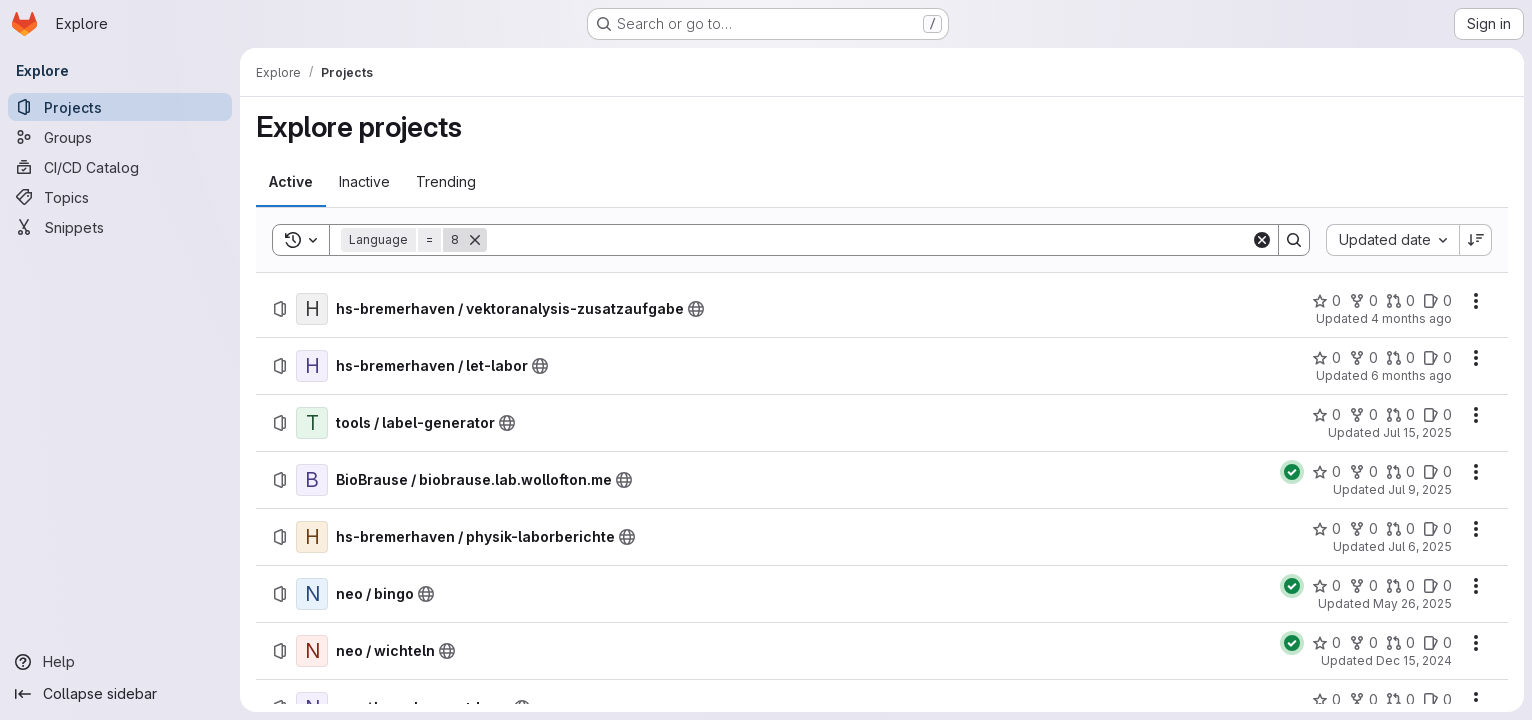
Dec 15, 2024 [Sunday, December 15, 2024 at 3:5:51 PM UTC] (1414, 660)
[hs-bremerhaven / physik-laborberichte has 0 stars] (1326, 529)
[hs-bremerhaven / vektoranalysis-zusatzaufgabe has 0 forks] (1363, 301)
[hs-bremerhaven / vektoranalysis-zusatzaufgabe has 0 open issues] (1437, 301)
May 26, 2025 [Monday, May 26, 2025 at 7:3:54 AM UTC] (1412, 603)
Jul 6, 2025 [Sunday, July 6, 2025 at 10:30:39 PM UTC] (1420, 546)
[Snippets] (120, 227)
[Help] (120, 662)
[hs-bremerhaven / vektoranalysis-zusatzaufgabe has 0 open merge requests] (1400, 301)
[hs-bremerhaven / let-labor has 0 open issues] (1437, 358)
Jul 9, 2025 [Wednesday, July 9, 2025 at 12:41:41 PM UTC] (1420, 489)
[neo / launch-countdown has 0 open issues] (1437, 700)
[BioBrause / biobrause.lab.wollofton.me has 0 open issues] (1437, 472)
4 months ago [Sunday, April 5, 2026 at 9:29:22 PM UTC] (1411, 318)
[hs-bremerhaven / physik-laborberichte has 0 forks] (1363, 529)
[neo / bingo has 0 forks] (1363, 586)
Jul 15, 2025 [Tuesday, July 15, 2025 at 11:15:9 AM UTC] (1417, 432)
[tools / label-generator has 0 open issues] (1437, 415)
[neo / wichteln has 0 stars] (1326, 643)
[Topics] (120, 197)
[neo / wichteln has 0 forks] (1363, 643)
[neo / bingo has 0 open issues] (1437, 586)
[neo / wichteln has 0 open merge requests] (1400, 643)
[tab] (291, 182)
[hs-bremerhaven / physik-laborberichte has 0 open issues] (1437, 529)
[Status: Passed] (1292, 472)
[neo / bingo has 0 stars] (1326, 586)
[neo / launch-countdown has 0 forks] (1363, 700)
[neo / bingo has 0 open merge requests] (1400, 586)
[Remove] (475, 240)
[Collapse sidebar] (120, 694)
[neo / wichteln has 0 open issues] (1437, 643)
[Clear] (1262, 240)
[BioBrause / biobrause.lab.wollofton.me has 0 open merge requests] (1400, 472)
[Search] (869, 240)
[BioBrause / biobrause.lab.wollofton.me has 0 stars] (1326, 472)
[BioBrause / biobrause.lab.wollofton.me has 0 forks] (1363, 472)
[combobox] (1392, 240)
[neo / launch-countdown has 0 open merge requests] (1400, 700)
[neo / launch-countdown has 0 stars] (1326, 700)
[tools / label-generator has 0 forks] (1363, 415)
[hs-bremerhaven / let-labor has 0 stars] (1326, 358)
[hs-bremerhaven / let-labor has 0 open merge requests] (1400, 358)
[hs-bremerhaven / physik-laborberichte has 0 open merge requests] (1400, 529)
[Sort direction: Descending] (1476, 240)
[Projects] (120, 107)
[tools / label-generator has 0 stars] (1326, 415)
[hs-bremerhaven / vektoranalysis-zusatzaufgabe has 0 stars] (1326, 301)
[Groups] (120, 137)
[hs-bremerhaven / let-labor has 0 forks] (1363, 358)
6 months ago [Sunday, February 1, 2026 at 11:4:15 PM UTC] (1411, 375)
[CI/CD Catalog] (120, 167)
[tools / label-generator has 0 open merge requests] (1400, 415)
